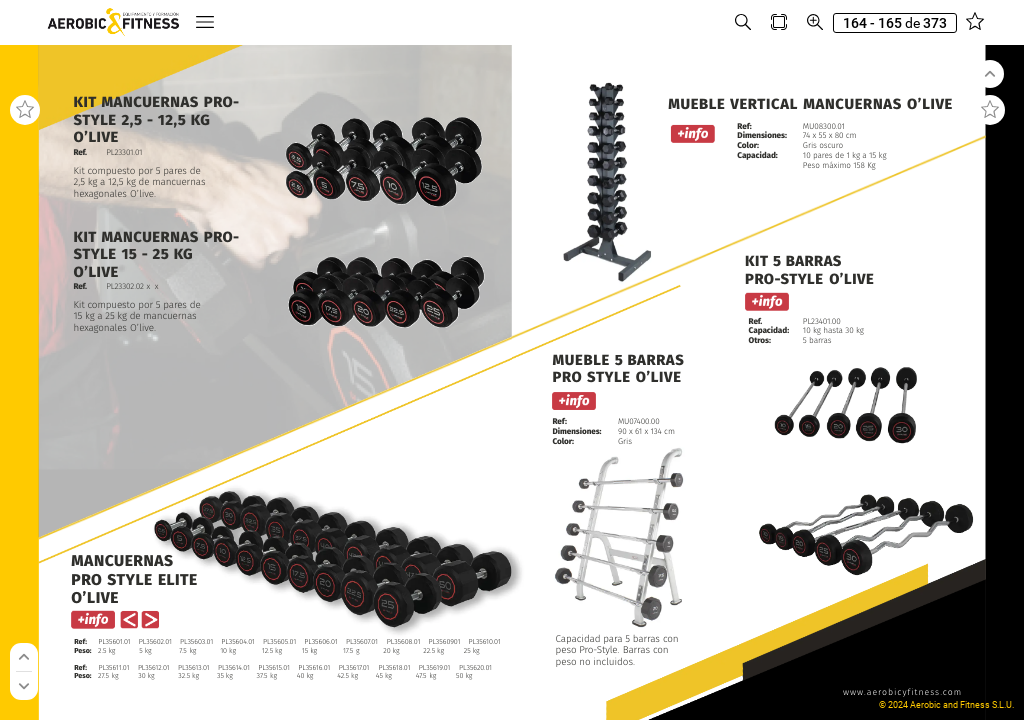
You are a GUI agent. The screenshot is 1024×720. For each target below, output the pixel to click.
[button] (205, 22)
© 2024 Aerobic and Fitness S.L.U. (946, 705)
